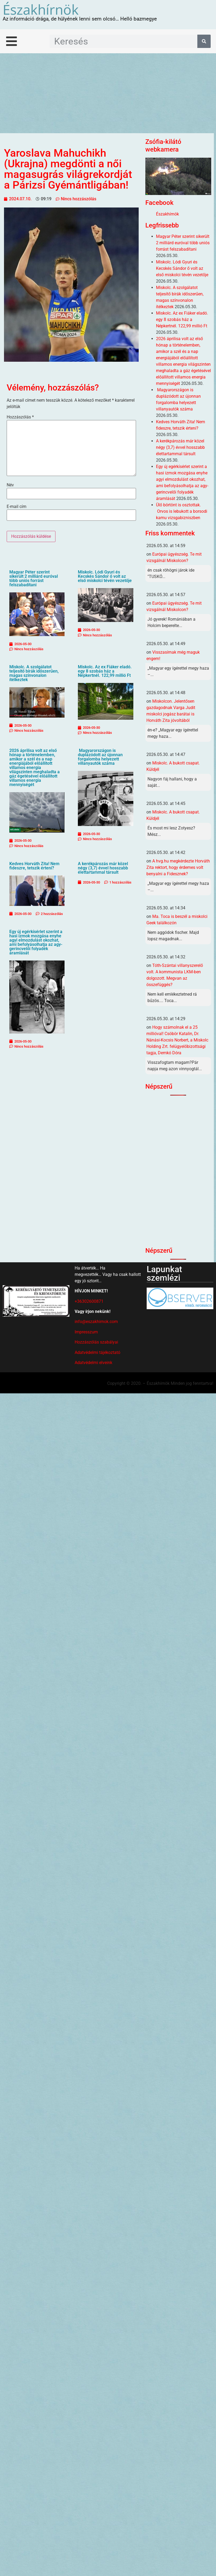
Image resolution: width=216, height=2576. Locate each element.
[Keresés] (204, 41)
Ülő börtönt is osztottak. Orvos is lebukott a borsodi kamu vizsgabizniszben (181, 511)
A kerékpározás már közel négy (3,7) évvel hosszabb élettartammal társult (103, 868)
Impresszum (86, 1331)
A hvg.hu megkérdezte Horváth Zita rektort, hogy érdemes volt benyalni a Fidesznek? (178, 867)
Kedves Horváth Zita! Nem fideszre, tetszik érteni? (34, 865)
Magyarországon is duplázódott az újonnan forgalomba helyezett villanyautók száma (100, 757)
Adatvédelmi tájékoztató (97, 1352)
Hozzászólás (20, 417)
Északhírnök (41, 9)
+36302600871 (89, 1301)
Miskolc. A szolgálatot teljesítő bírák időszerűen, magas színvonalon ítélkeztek (34, 673)
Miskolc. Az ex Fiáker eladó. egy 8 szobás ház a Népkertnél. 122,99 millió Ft (105, 671)
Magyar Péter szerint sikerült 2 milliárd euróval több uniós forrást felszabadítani (33, 578)
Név (10, 485)
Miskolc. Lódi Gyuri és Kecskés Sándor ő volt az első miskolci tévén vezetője (105, 576)
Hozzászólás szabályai (96, 1342)
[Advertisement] (108, 93)
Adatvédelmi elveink (93, 1362)
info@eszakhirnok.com (96, 1321)
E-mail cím (16, 506)
